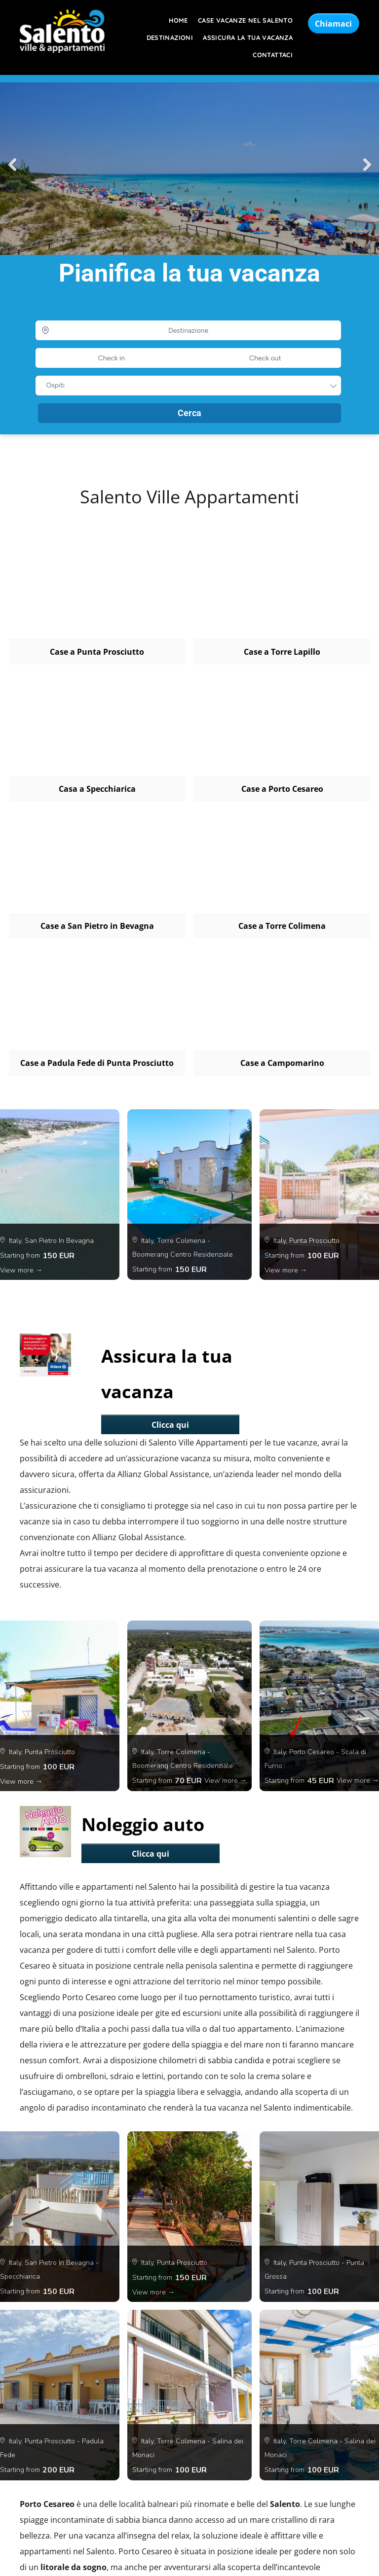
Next (366, 165)
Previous (12, 165)
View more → (21, 1270)
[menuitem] (173, 20)
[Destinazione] (188, 330)
